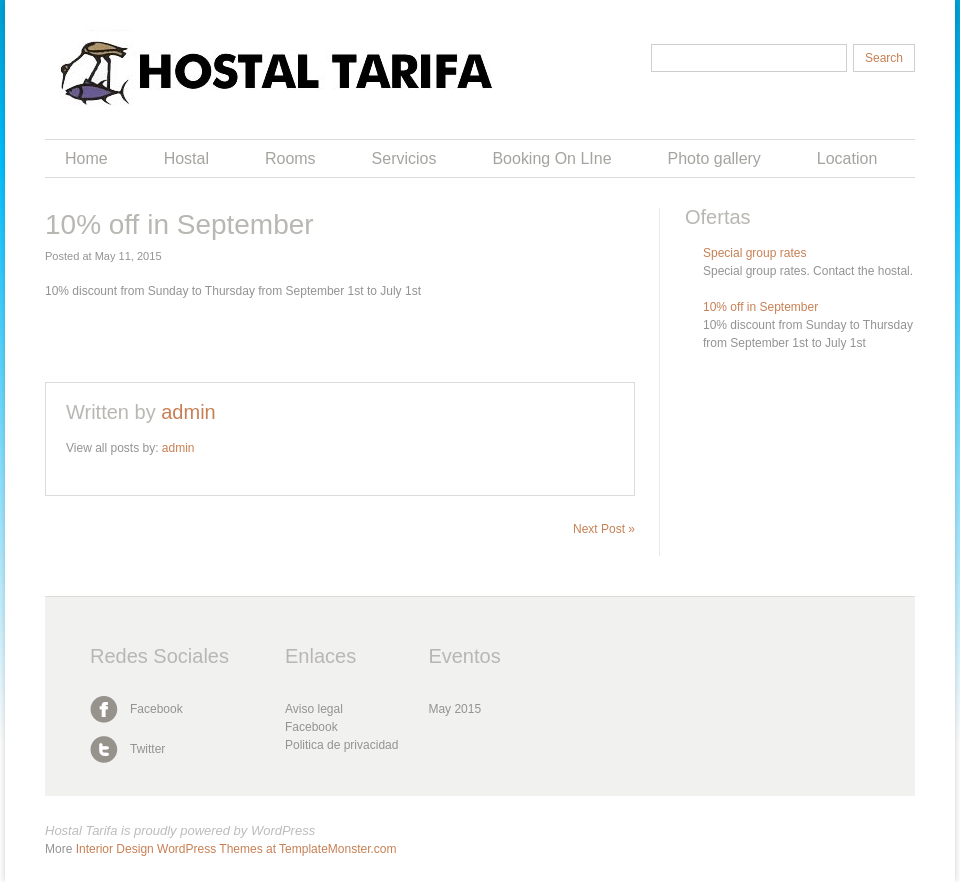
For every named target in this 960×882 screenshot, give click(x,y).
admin (188, 412)
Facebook (156, 709)
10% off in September (760, 307)
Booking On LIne (551, 158)
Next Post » (604, 529)
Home (86, 158)
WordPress (283, 830)
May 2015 (454, 709)
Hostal (186, 158)
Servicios (404, 158)
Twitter (147, 749)
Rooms (290, 158)
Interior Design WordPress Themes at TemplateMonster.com (236, 849)
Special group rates (754, 253)
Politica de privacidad (341, 745)
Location (847, 158)
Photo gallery (714, 158)
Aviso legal (314, 709)
